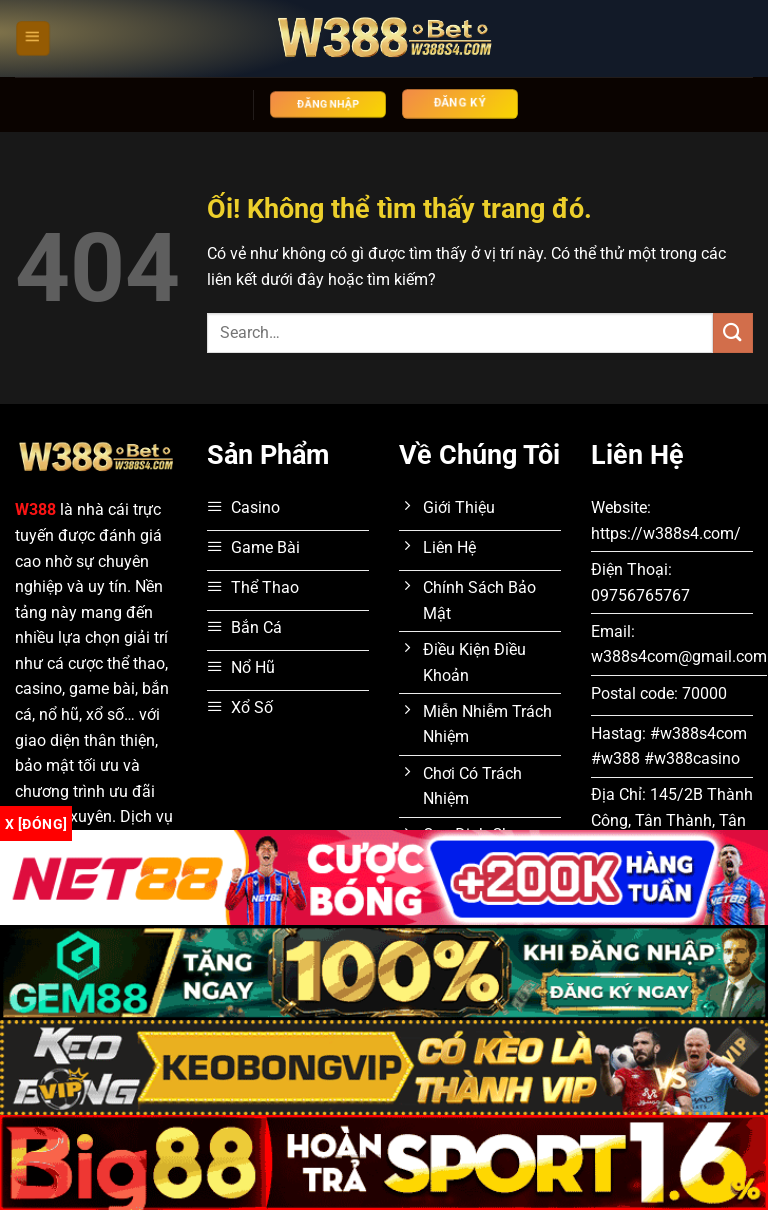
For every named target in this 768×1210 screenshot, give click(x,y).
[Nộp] (733, 332)
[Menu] (33, 38)
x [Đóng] (36, 824)
